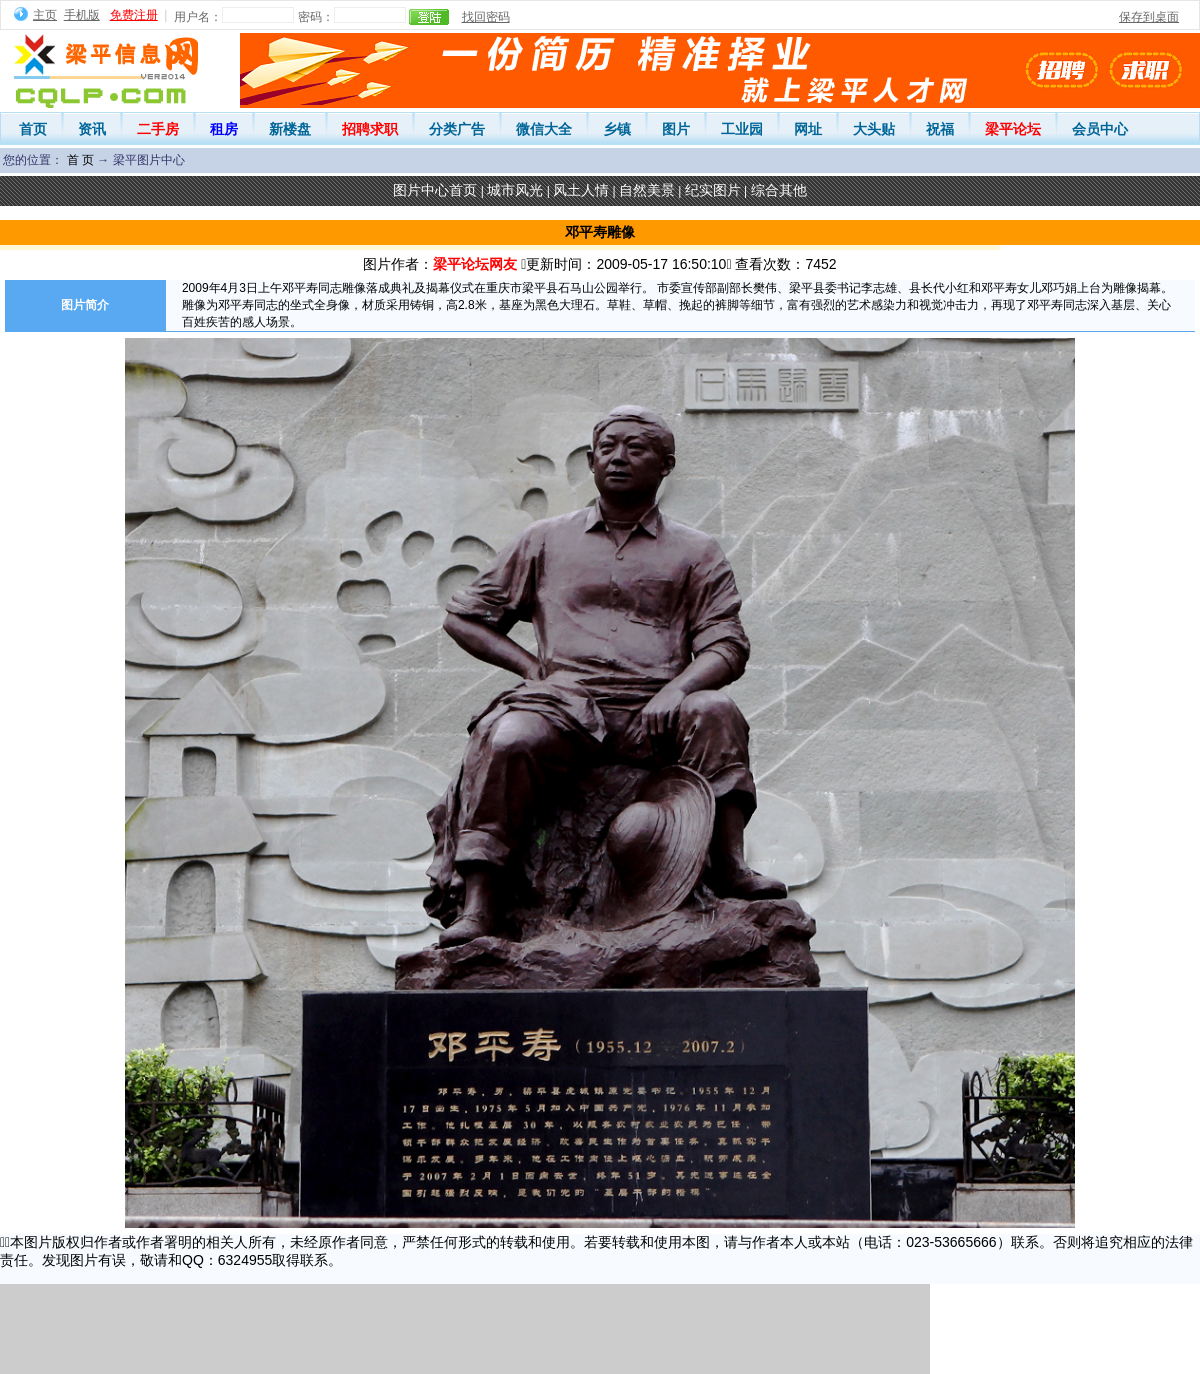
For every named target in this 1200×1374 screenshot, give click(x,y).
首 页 (80, 160)
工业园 (742, 129)
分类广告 (457, 129)
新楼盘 (290, 129)
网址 (808, 129)
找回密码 (486, 17)
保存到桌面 (1149, 17)
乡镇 (617, 129)
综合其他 (779, 190)
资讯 (92, 129)
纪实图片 (713, 190)
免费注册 (134, 15)
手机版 (82, 15)
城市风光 (515, 190)
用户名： (198, 17)
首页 (33, 129)
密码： (316, 17)
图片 (676, 129)
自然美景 (647, 190)
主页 (45, 15)
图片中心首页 (435, 190)
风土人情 (581, 190)
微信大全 (544, 129)
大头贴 (874, 129)
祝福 (940, 129)
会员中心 (1100, 129)
